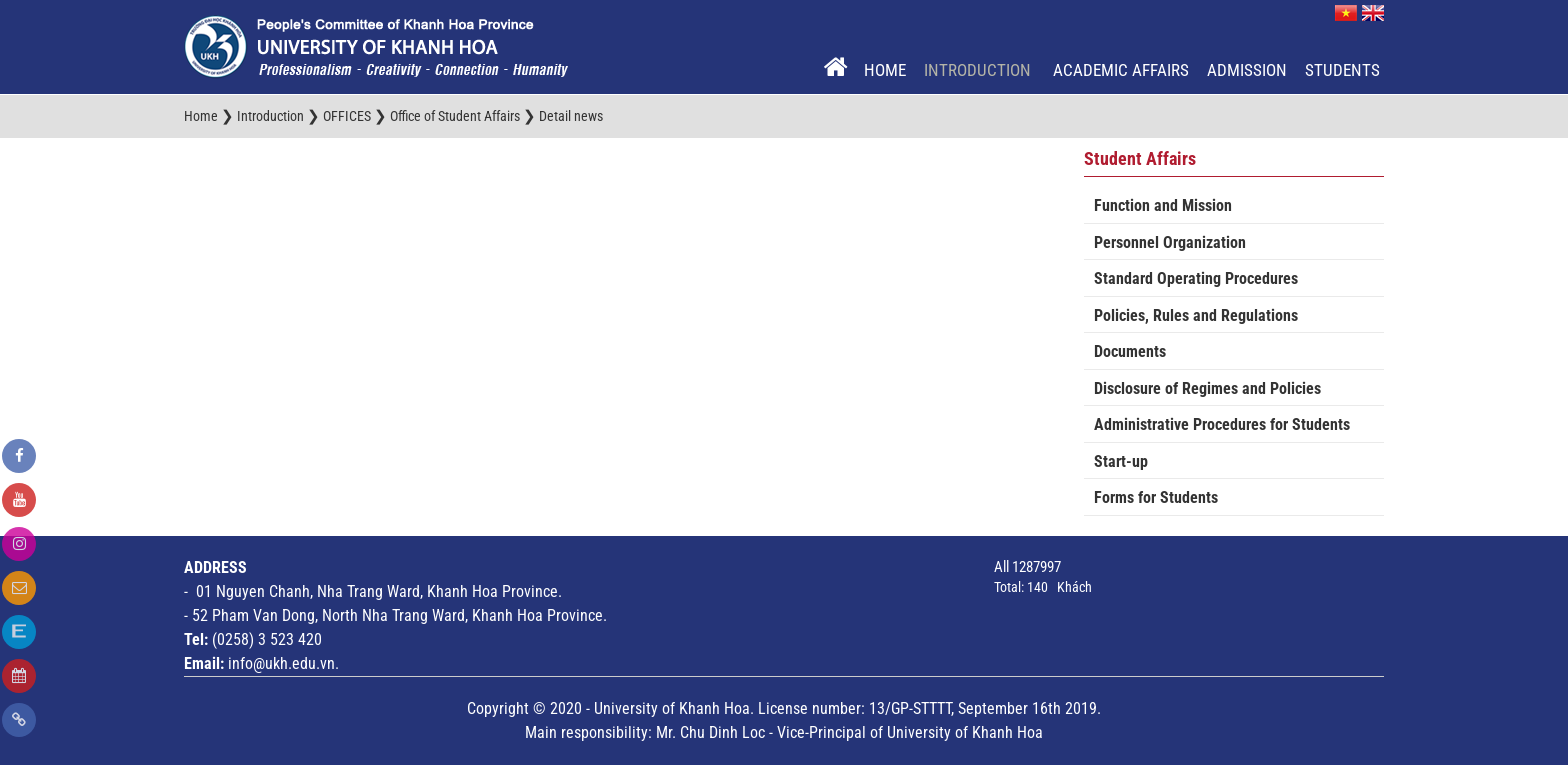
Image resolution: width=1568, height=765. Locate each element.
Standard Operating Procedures (1196, 278)
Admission (1247, 70)
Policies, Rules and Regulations (1196, 315)
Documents (1130, 351)
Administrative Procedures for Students (1222, 424)
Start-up (1121, 461)
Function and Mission (1163, 205)
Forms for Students (1156, 497)
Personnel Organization (1170, 242)
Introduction (979, 70)
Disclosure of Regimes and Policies (1207, 388)
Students (1342, 70)
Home (885, 70)
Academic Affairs (1121, 70)
